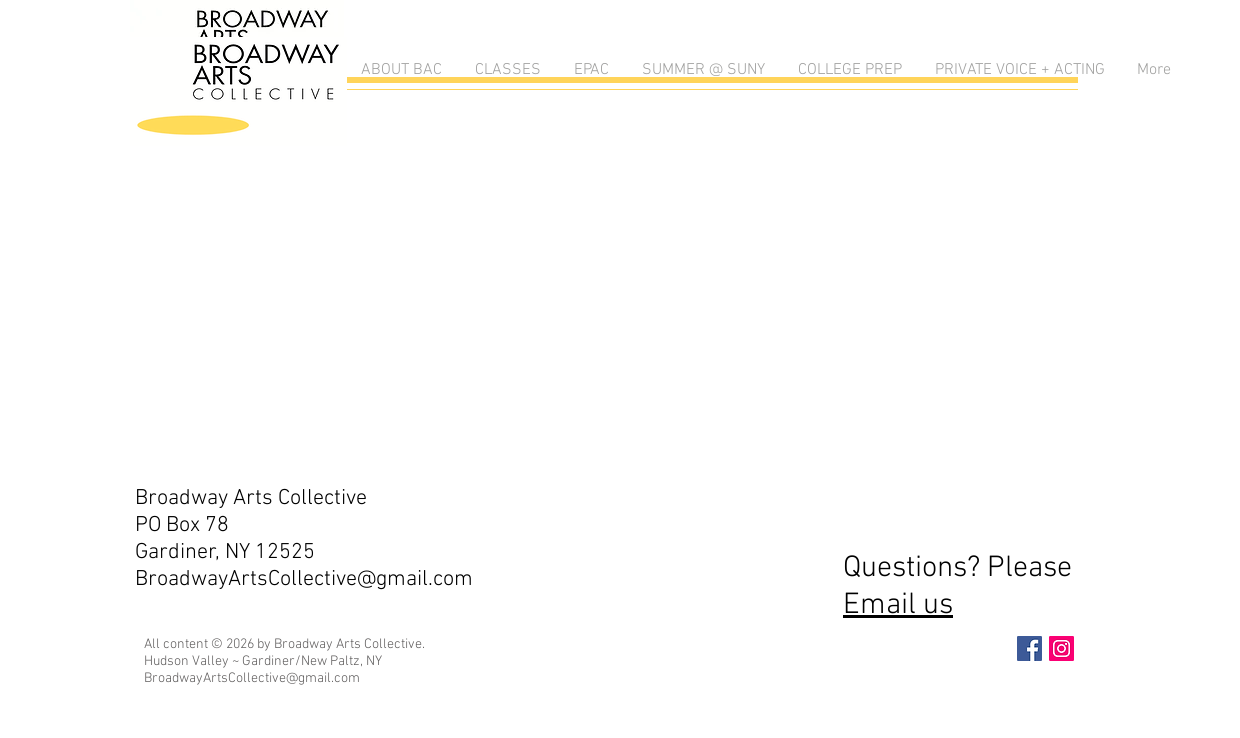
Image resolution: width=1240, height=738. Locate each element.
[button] (400, 70)
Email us (898, 605)
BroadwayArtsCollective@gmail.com (304, 579)
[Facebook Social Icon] (1029, 648)
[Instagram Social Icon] (1061, 648)
